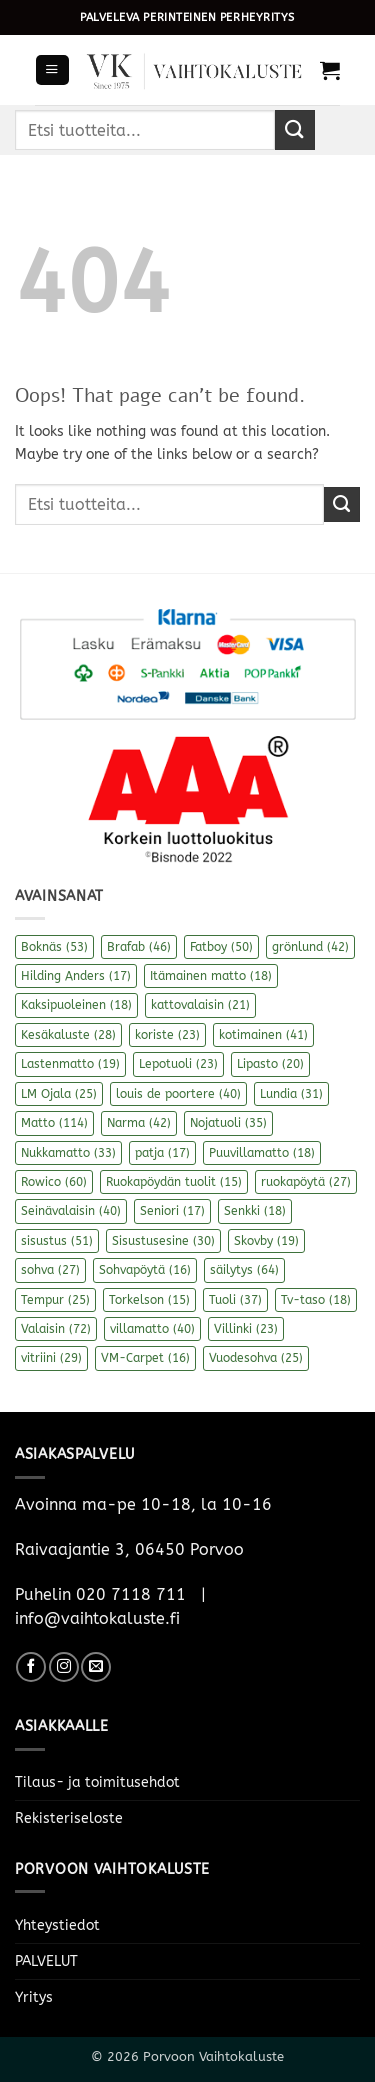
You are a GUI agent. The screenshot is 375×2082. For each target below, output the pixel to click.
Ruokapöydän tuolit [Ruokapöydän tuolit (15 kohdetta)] (174, 1182)
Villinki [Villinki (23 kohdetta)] (246, 1329)
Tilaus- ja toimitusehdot (97, 1782)
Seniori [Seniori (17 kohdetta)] (172, 1211)
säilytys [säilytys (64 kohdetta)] (244, 1270)
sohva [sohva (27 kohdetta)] (50, 1270)
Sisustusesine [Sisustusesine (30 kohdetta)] (163, 1241)
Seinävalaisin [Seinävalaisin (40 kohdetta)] (71, 1211)
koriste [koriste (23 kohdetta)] (167, 1035)
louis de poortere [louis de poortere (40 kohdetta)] (178, 1094)
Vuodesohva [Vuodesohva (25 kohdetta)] (256, 1358)
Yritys (34, 1997)
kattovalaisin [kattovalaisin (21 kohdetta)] (200, 1005)
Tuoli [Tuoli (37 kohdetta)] (235, 1300)
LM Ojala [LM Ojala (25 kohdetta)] (59, 1094)
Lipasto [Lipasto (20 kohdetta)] (270, 1064)
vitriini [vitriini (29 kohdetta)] (51, 1358)
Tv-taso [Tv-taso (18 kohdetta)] (316, 1300)
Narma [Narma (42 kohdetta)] (139, 1123)
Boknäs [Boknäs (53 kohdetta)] (54, 947)
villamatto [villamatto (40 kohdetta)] (152, 1329)
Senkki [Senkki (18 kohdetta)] (255, 1211)
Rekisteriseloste (69, 1818)
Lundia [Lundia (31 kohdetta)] (291, 1094)
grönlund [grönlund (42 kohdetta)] (310, 947)
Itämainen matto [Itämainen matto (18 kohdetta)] (211, 976)
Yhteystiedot (57, 1925)
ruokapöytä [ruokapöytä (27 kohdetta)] (306, 1182)
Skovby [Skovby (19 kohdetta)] (266, 1241)
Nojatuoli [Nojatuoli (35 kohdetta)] (228, 1123)
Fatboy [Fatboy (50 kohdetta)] (221, 947)
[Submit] (295, 129)
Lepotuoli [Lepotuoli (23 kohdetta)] (178, 1064)
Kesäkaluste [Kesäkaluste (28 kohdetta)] (68, 1035)
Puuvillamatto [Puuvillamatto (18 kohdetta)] (262, 1153)
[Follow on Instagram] (64, 1667)
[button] (52, 70)
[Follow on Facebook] (31, 1667)
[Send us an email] (96, 1667)
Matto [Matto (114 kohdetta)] (54, 1123)
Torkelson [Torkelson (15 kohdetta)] (149, 1300)
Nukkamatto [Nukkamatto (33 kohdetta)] (68, 1153)
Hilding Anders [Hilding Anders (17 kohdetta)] (76, 976)
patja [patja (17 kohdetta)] (162, 1153)
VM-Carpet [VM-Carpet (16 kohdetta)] (145, 1358)
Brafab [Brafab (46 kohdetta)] (139, 947)
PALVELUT (46, 1961)
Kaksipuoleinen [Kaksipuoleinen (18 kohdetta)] (76, 1005)
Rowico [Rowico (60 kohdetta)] (54, 1182)
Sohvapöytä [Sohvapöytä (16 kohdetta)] (145, 1270)
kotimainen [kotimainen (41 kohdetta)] (263, 1035)
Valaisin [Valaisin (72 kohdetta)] (56, 1329)
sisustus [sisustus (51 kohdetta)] (57, 1241)
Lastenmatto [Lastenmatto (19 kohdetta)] (70, 1064)
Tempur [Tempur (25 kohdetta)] (55, 1300)
